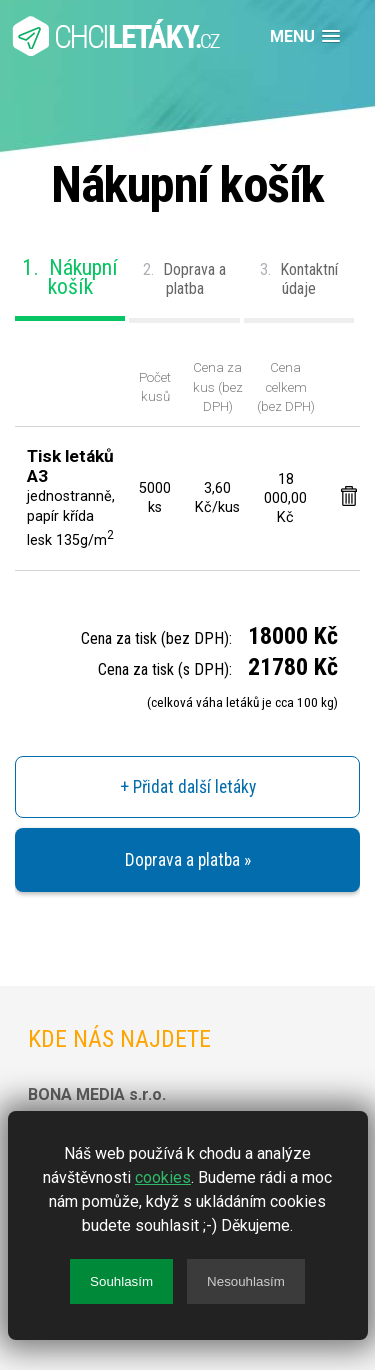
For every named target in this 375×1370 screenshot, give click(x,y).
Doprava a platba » (188, 860)
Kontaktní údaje (299, 279)
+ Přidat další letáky (188, 787)
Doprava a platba (184, 279)
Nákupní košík (70, 277)
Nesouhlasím (246, 1281)
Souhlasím (121, 1281)
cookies (163, 1177)
